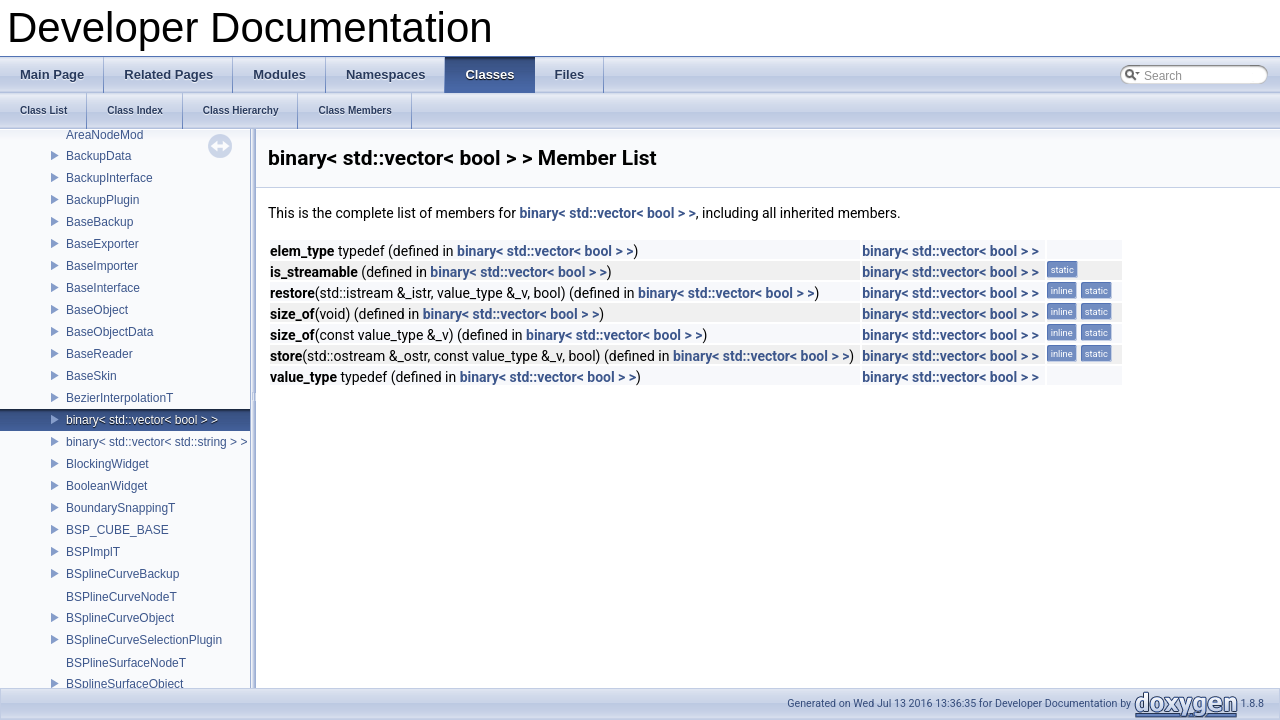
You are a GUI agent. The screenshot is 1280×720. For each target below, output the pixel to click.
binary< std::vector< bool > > (142, 420)
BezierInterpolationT (119, 398)
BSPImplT (93, 552)
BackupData (98, 156)
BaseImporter (102, 266)
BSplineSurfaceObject (124, 684)
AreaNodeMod (104, 135)
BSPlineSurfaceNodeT (126, 663)
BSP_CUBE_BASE (117, 530)
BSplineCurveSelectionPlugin (144, 640)
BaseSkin (91, 376)
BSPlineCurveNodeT (121, 597)
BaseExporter (102, 244)
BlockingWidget (107, 464)
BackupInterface (109, 178)
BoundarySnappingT (120, 508)
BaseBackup (99, 222)
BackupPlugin (102, 200)
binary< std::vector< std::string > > (156, 442)
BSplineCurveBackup (122, 574)
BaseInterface (103, 288)
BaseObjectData (109, 332)
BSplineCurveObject (120, 618)
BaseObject (97, 310)
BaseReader (99, 354)
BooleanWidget (106, 486)
